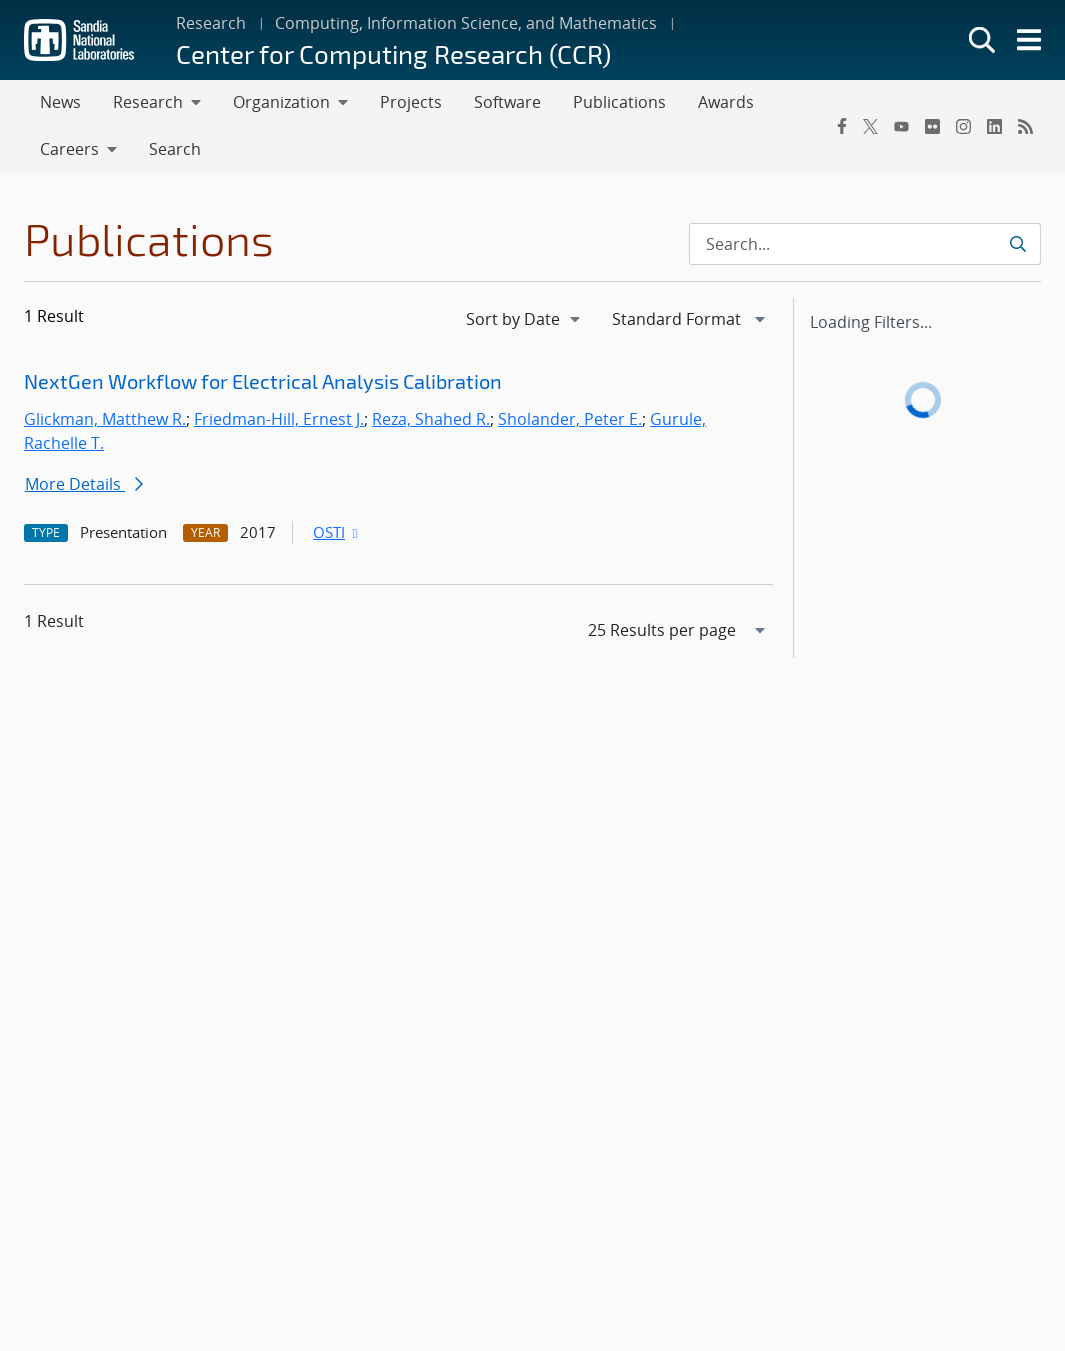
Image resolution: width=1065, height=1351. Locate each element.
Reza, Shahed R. (431, 419)
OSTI (337, 532)
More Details (84, 484)
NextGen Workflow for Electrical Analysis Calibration (263, 381)
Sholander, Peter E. (570, 419)
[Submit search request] (1017, 244)
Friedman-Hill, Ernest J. (279, 419)
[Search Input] (865, 244)
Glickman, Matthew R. (105, 419)
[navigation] (525, 319)
